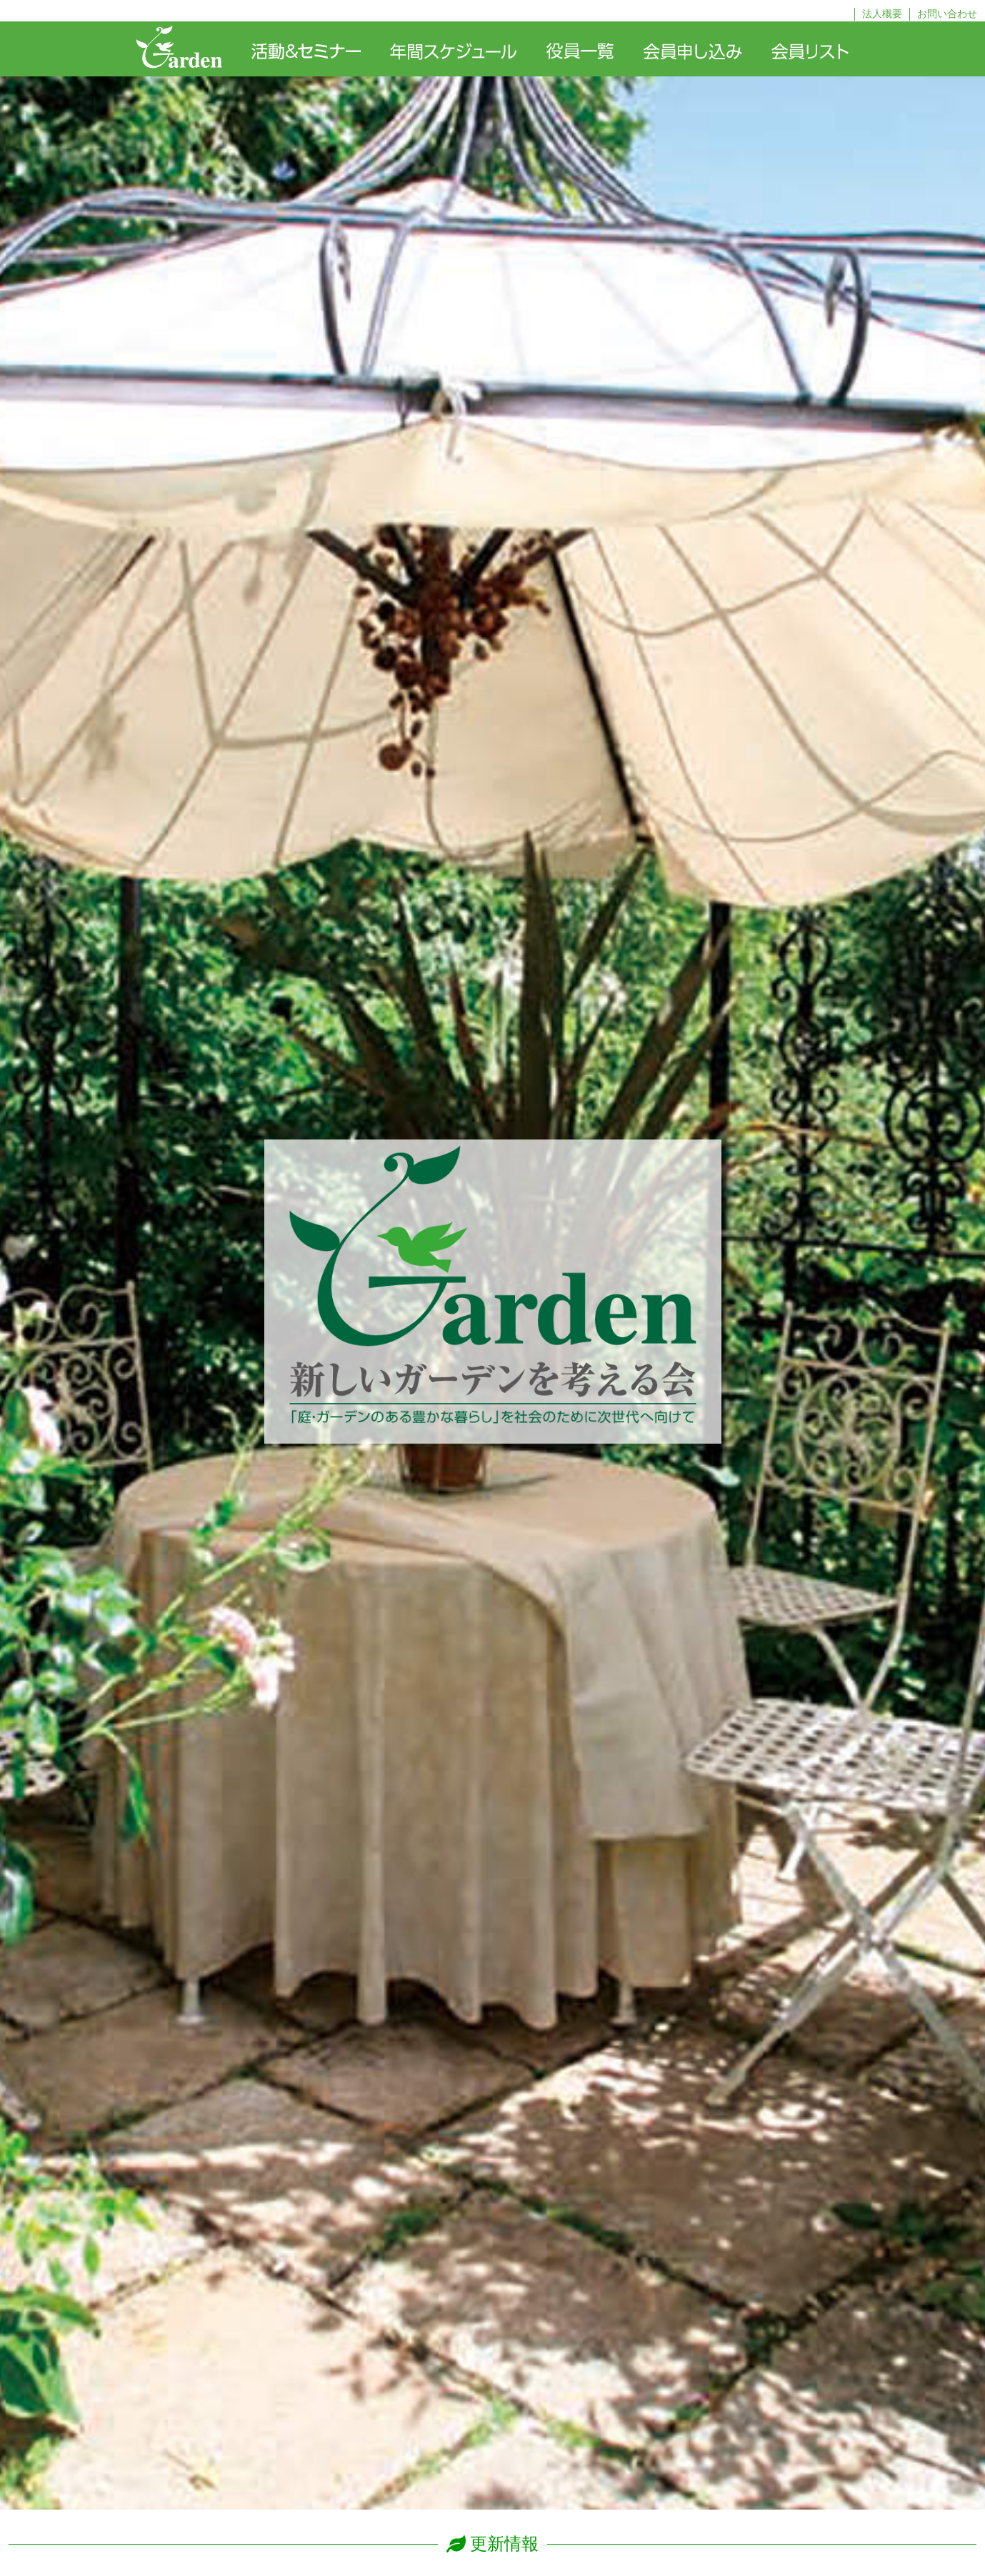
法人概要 (882, 13)
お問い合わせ (947, 13)
